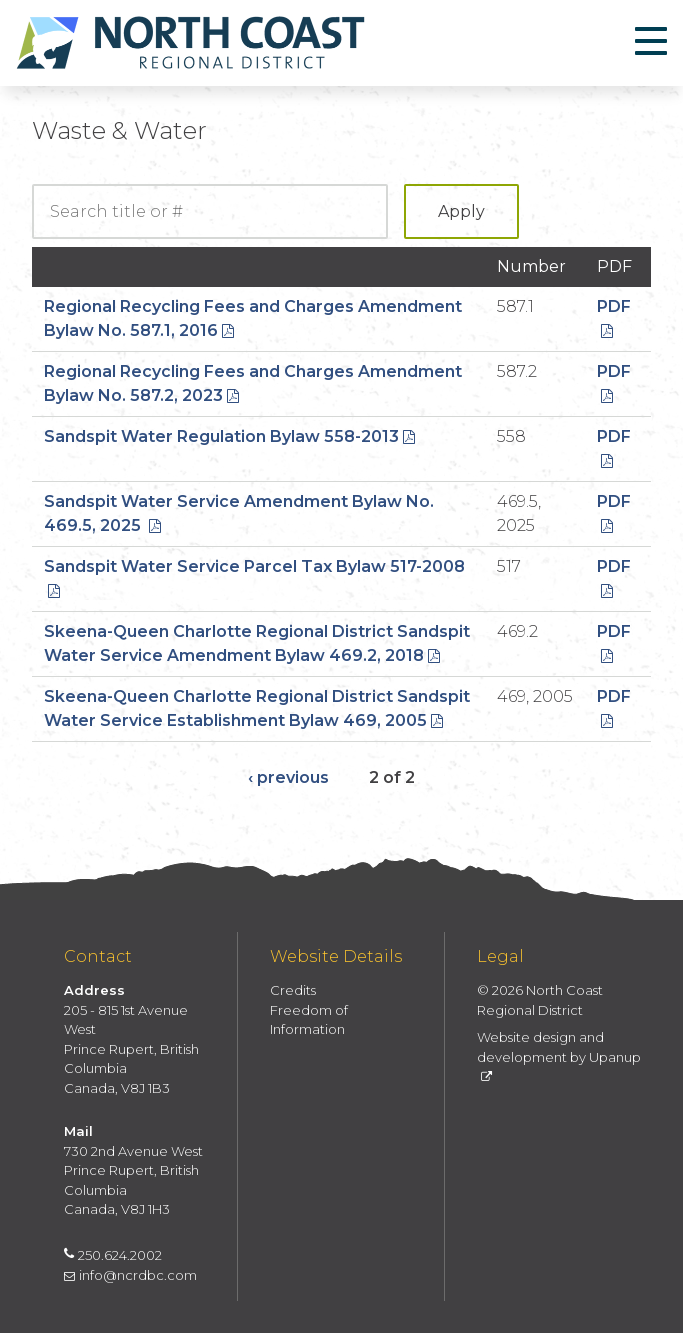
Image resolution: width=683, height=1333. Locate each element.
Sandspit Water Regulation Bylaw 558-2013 (229, 436)
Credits (293, 990)
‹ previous (288, 777)
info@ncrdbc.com (130, 1275)
